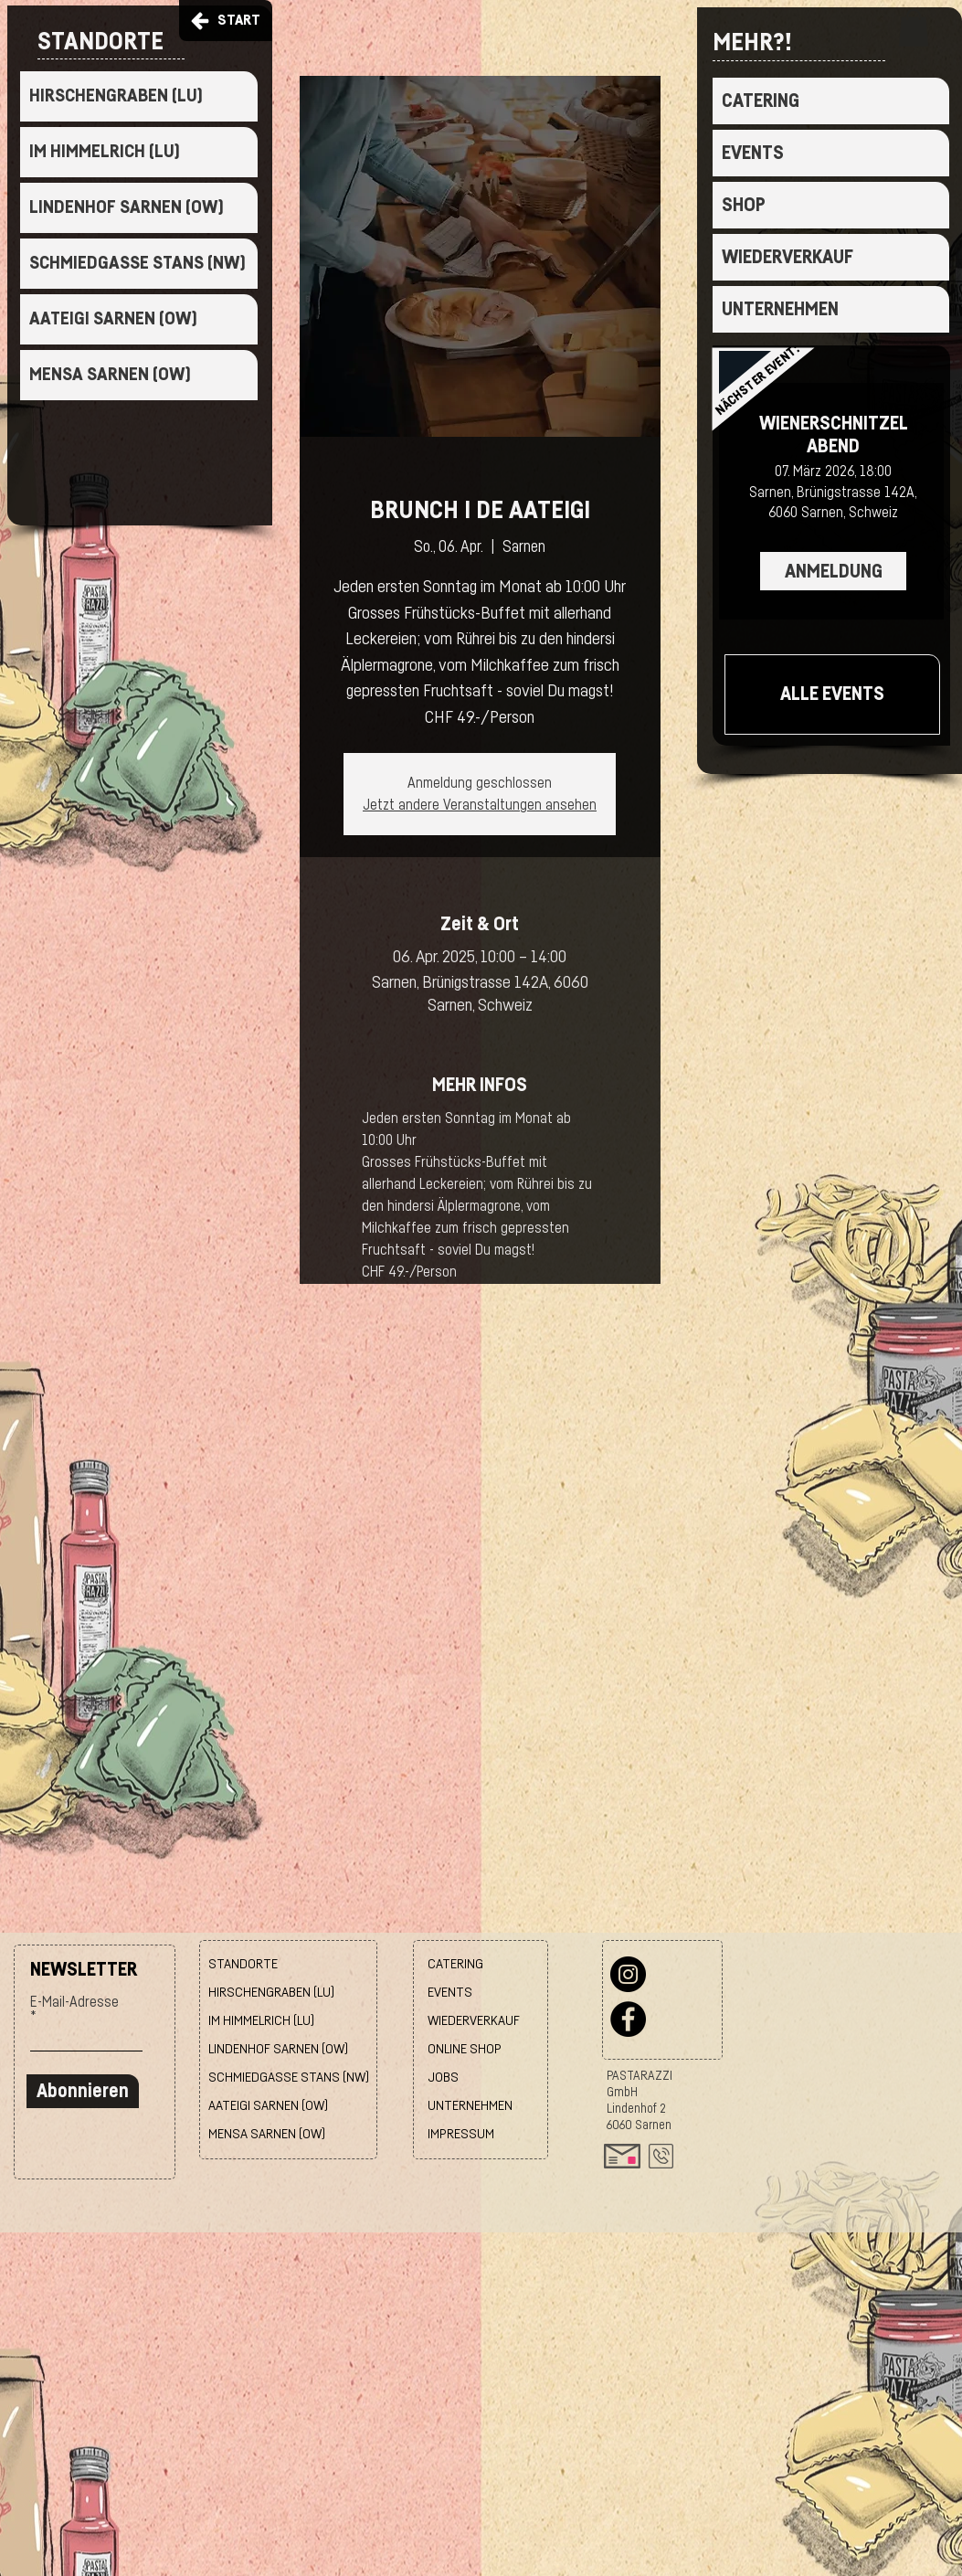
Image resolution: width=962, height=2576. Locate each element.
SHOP (744, 205)
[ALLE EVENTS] (832, 694)
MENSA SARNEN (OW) (110, 375)
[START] (225, 20)
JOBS (443, 2077)
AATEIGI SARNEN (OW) (113, 319)
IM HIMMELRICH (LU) (104, 152)
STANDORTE (243, 1964)
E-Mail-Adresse (74, 2002)
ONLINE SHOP (465, 2049)
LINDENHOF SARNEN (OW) (126, 207)
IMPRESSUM (461, 2134)
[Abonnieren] (82, 2091)
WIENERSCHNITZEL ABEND (833, 435)
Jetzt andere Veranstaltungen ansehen (480, 805)
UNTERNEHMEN (780, 309)
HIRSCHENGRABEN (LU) (116, 96)
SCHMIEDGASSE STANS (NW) (137, 263)
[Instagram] (628, 1974)
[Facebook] (628, 2019)
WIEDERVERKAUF (787, 257)
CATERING (760, 101)
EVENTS (753, 153)
